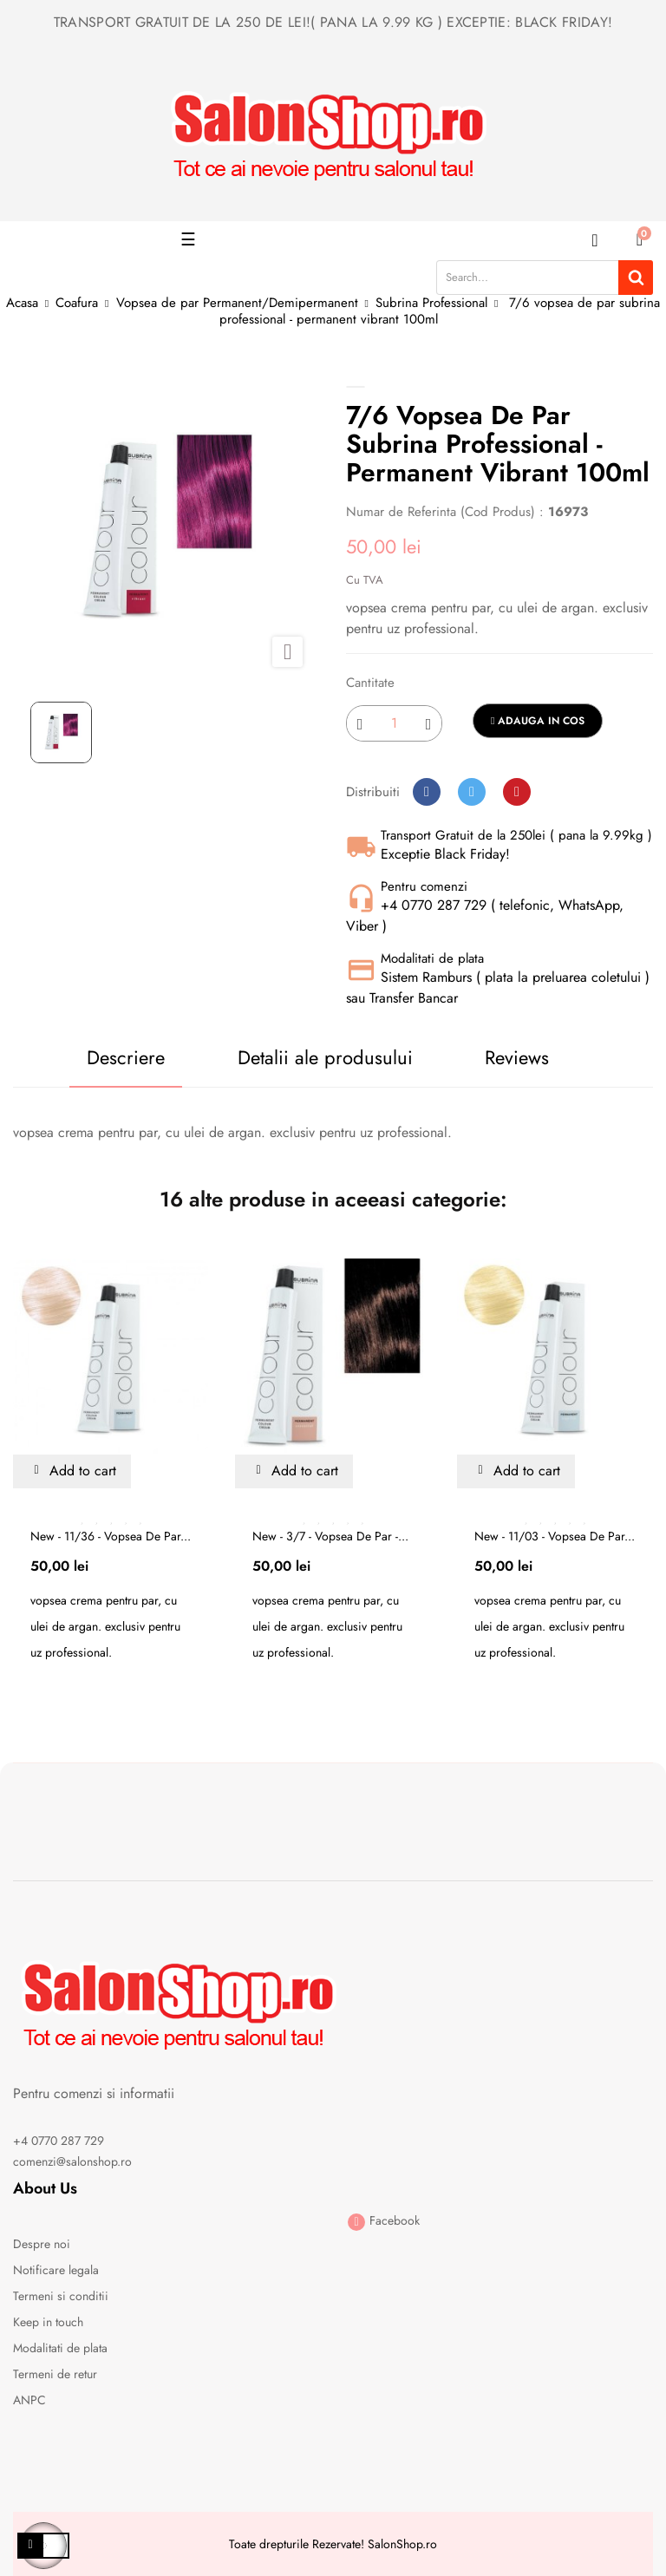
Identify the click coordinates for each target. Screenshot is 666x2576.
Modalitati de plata (60, 2348)
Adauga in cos (537, 721)
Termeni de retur (55, 2374)
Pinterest (517, 792)
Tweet (472, 792)
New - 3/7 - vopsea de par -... (330, 1536)
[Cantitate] (394, 723)
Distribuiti (427, 792)
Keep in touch (48, 2322)
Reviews (517, 1057)
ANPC (29, 2400)
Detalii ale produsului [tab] (325, 1057)
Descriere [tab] (126, 1057)
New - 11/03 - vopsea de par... (554, 1536)
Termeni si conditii (60, 2296)
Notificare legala (56, 2270)
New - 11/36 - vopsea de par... (110, 1536)
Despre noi (41, 2243)
